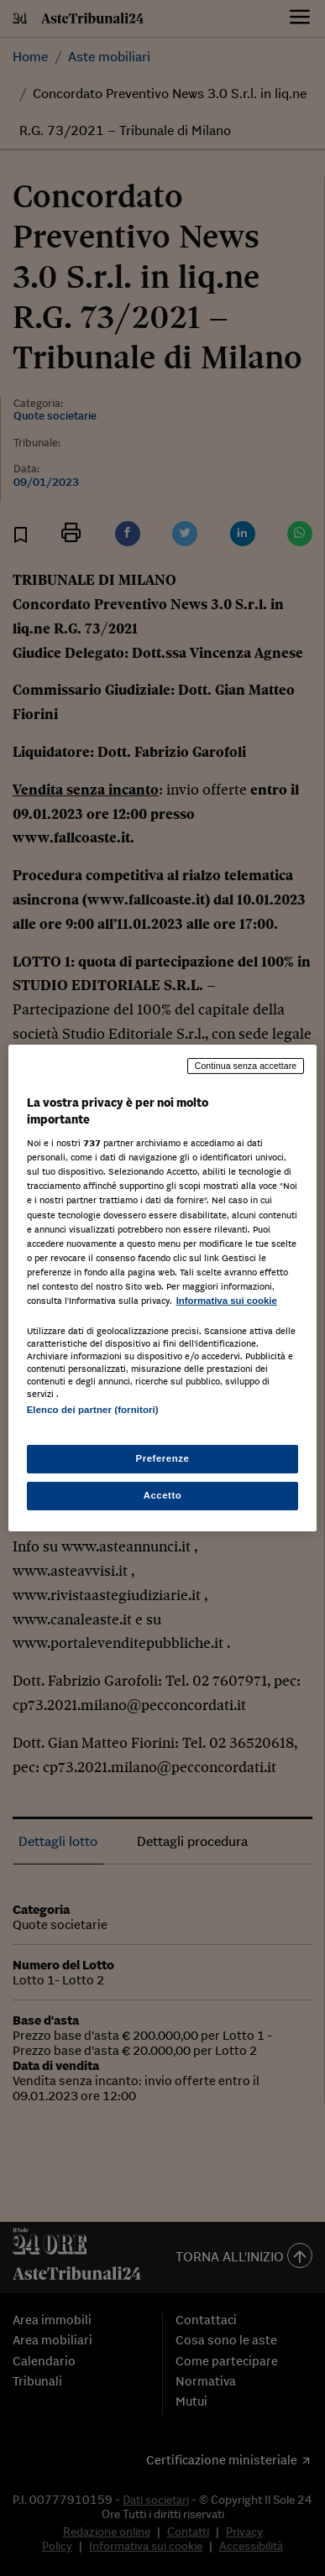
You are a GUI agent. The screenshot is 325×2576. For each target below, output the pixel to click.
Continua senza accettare (246, 1066)
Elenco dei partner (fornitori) (93, 1410)
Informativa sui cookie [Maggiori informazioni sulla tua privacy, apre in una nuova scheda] (226, 1301)
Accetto (163, 1495)
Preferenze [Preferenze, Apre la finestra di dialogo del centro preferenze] (163, 1458)
